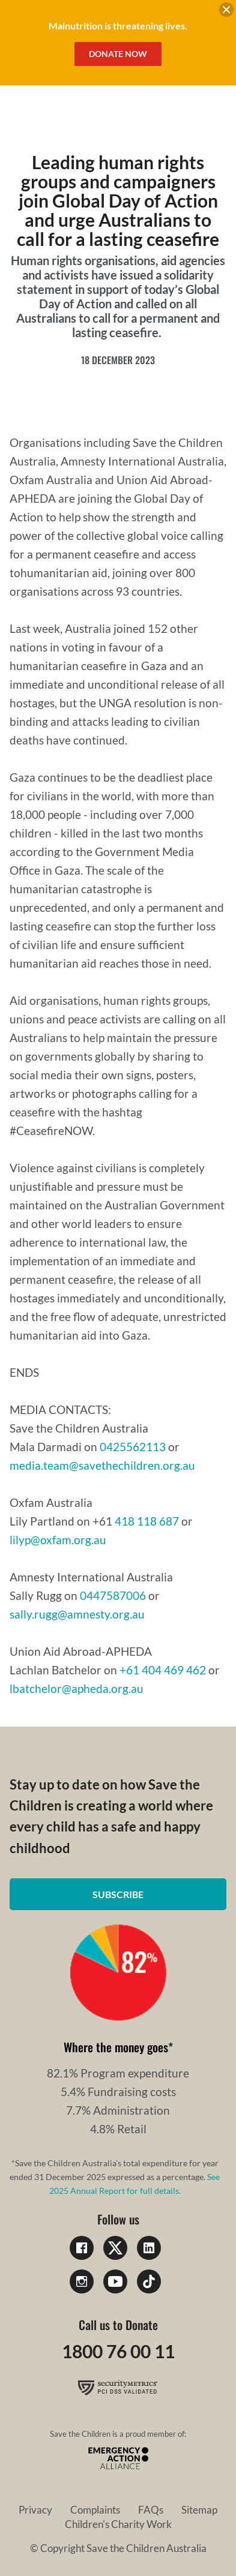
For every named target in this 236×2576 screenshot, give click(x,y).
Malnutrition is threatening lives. (118, 25)
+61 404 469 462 (163, 1670)
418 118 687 (147, 1521)
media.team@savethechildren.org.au (104, 1465)
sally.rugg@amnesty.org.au (77, 1614)
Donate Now (118, 54)
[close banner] (226, 11)
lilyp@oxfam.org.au (58, 1540)
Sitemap (199, 2509)
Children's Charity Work (118, 2524)
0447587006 (114, 1595)
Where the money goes (116, 2047)
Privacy (35, 2509)
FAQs (150, 2509)
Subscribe (118, 1894)
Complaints (95, 2509)
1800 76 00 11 (118, 2351)
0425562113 (134, 1447)
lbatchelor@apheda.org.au (77, 1688)
